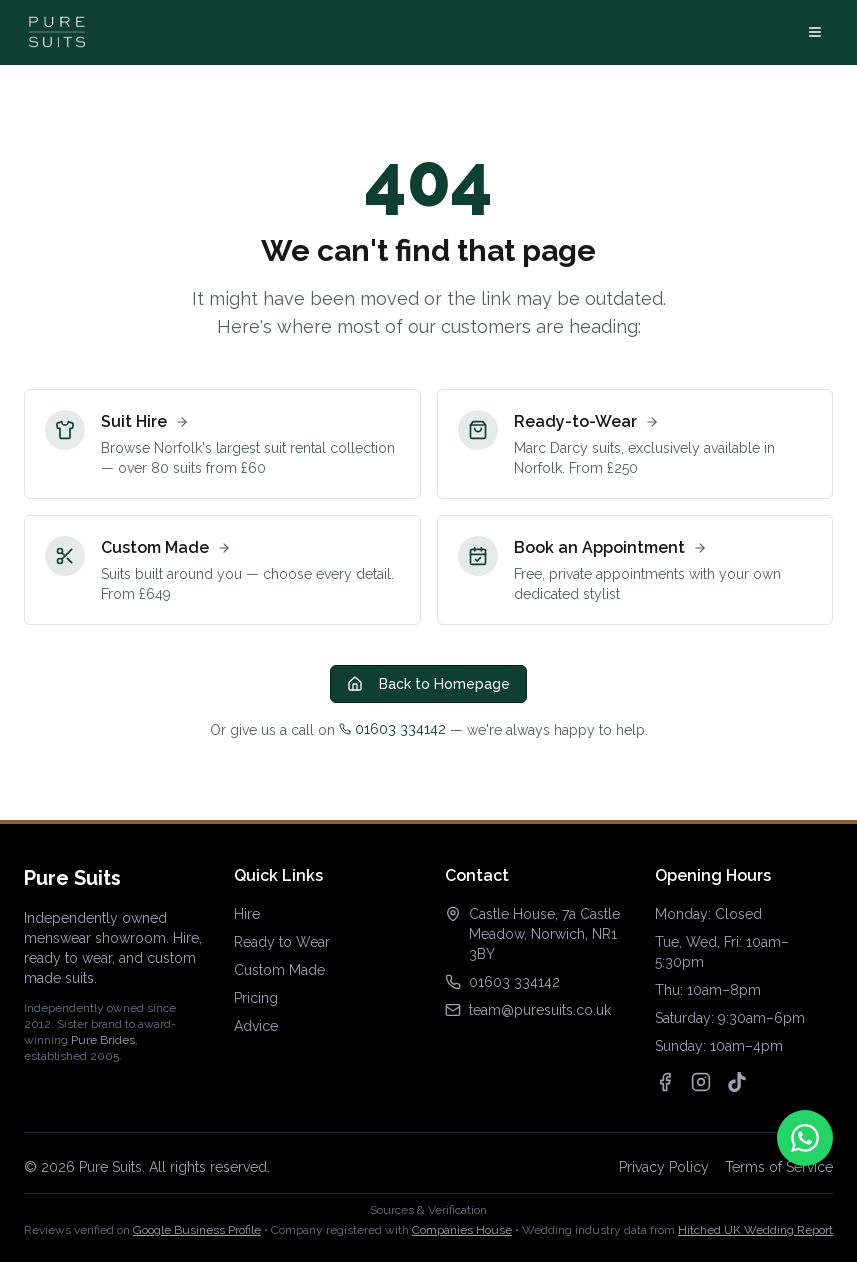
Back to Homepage (428, 684)
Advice (256, 1026)
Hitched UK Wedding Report (755, 1230)
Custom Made (279, 970)
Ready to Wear (282, 942)
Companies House (462, 1230)
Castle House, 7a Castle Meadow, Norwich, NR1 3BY (544, 934)
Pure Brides (103, 1040)
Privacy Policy (664, 1167)
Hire (247, 914)
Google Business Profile (197, 1230)
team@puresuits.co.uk (540, 1010)
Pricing (256, 998)
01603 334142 (392, 729)
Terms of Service (779, 1167)
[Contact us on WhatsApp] (805, 1138)
